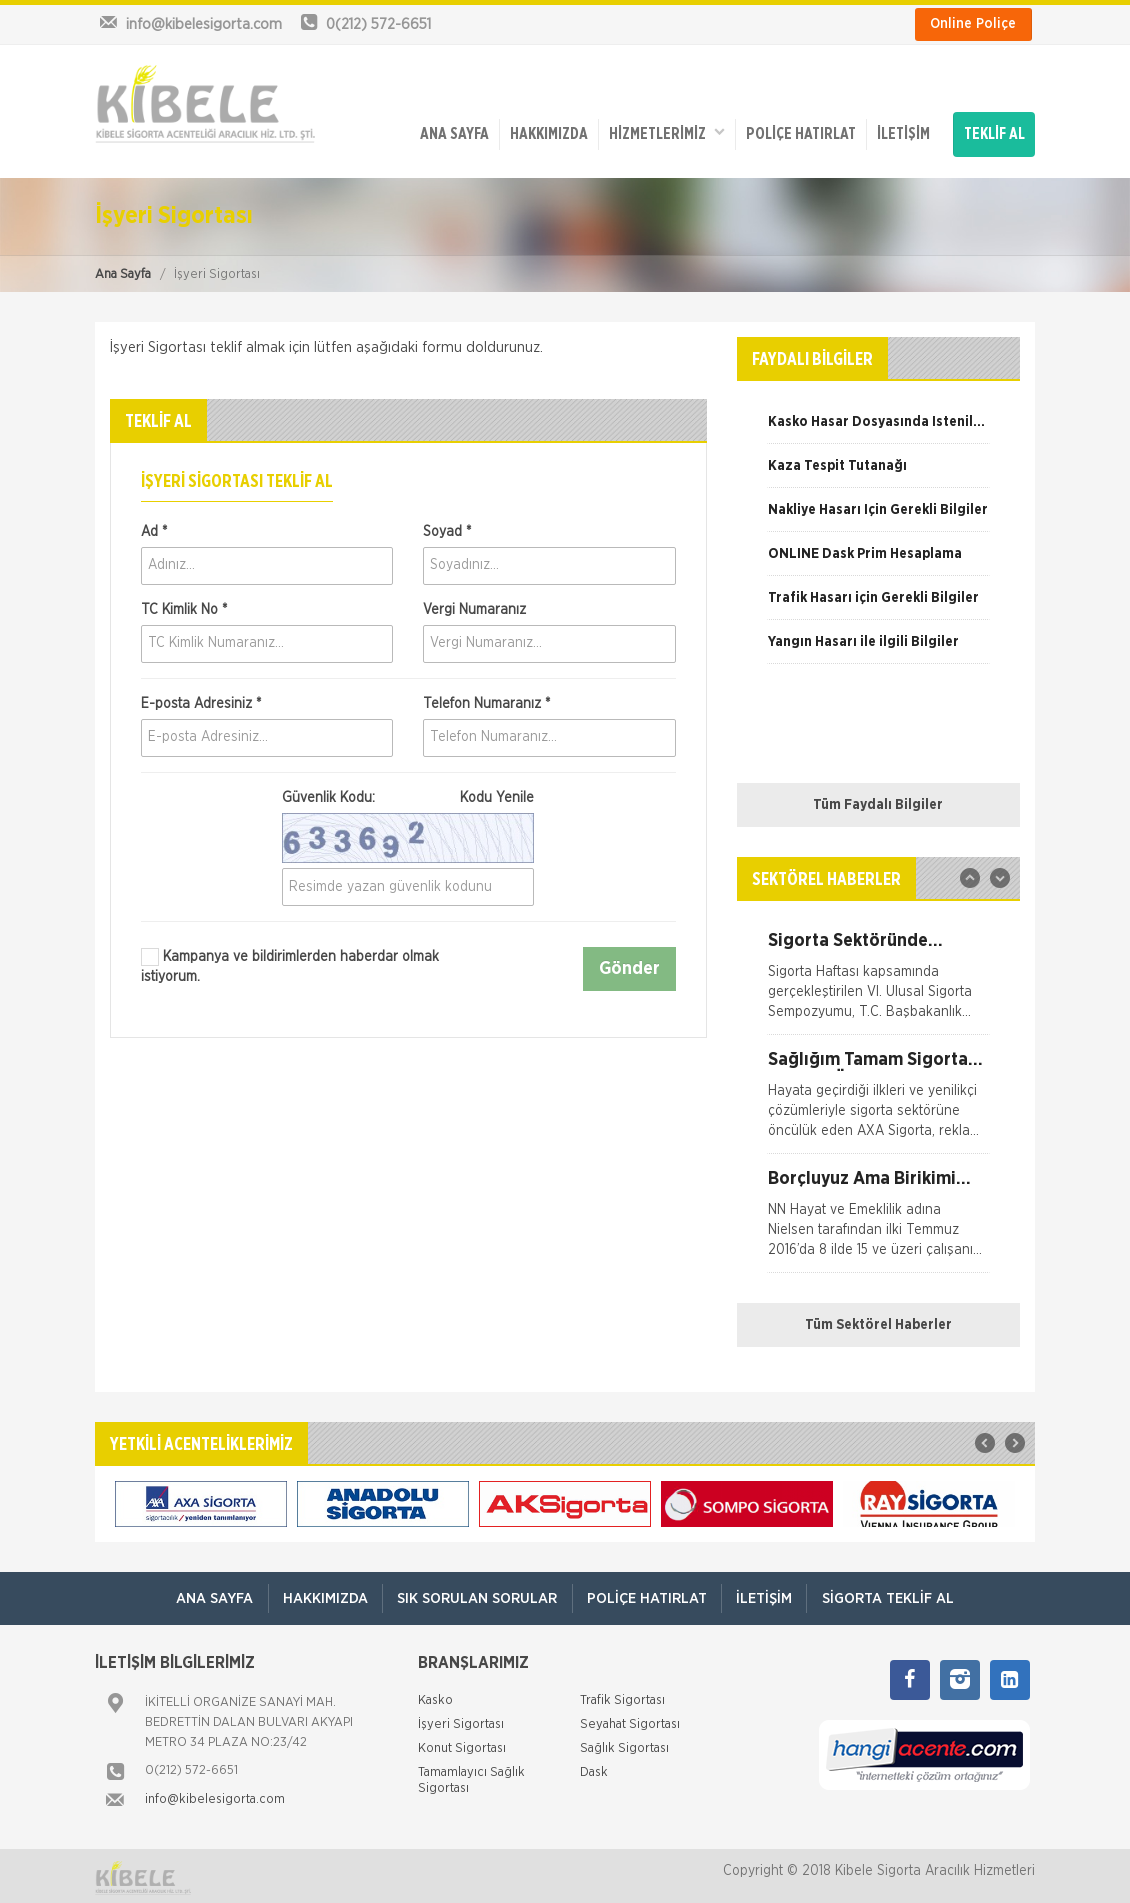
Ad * (154, 527)
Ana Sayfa (123, 269)
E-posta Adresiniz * (201, 699)
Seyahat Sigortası (630, 1720)
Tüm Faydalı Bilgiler (878, 801)
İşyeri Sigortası (461, 1720)
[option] (878, 425)
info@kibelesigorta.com (215, 1795)
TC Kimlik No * (184, 605)
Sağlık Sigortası (624, 1744)
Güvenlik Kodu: (408, 793)
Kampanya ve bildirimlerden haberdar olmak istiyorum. (290, 962)
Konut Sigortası (462, 1744)
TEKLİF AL (994, 132)
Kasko (435, 1696)
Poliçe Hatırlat (799, 132)
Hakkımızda (547, 132)
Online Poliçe (973, 24)
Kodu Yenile (497, 793)
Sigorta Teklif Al (891, 1594)
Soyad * (447, 527)
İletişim (901, 132)
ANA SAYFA (452, 132)
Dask (594, 1768)
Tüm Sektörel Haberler (878, 1321)
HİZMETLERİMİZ (665, 130)
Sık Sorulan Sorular (476, 1594)
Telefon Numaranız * (486, 699)
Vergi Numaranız (474, 605)
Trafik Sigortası (622, 1696)
